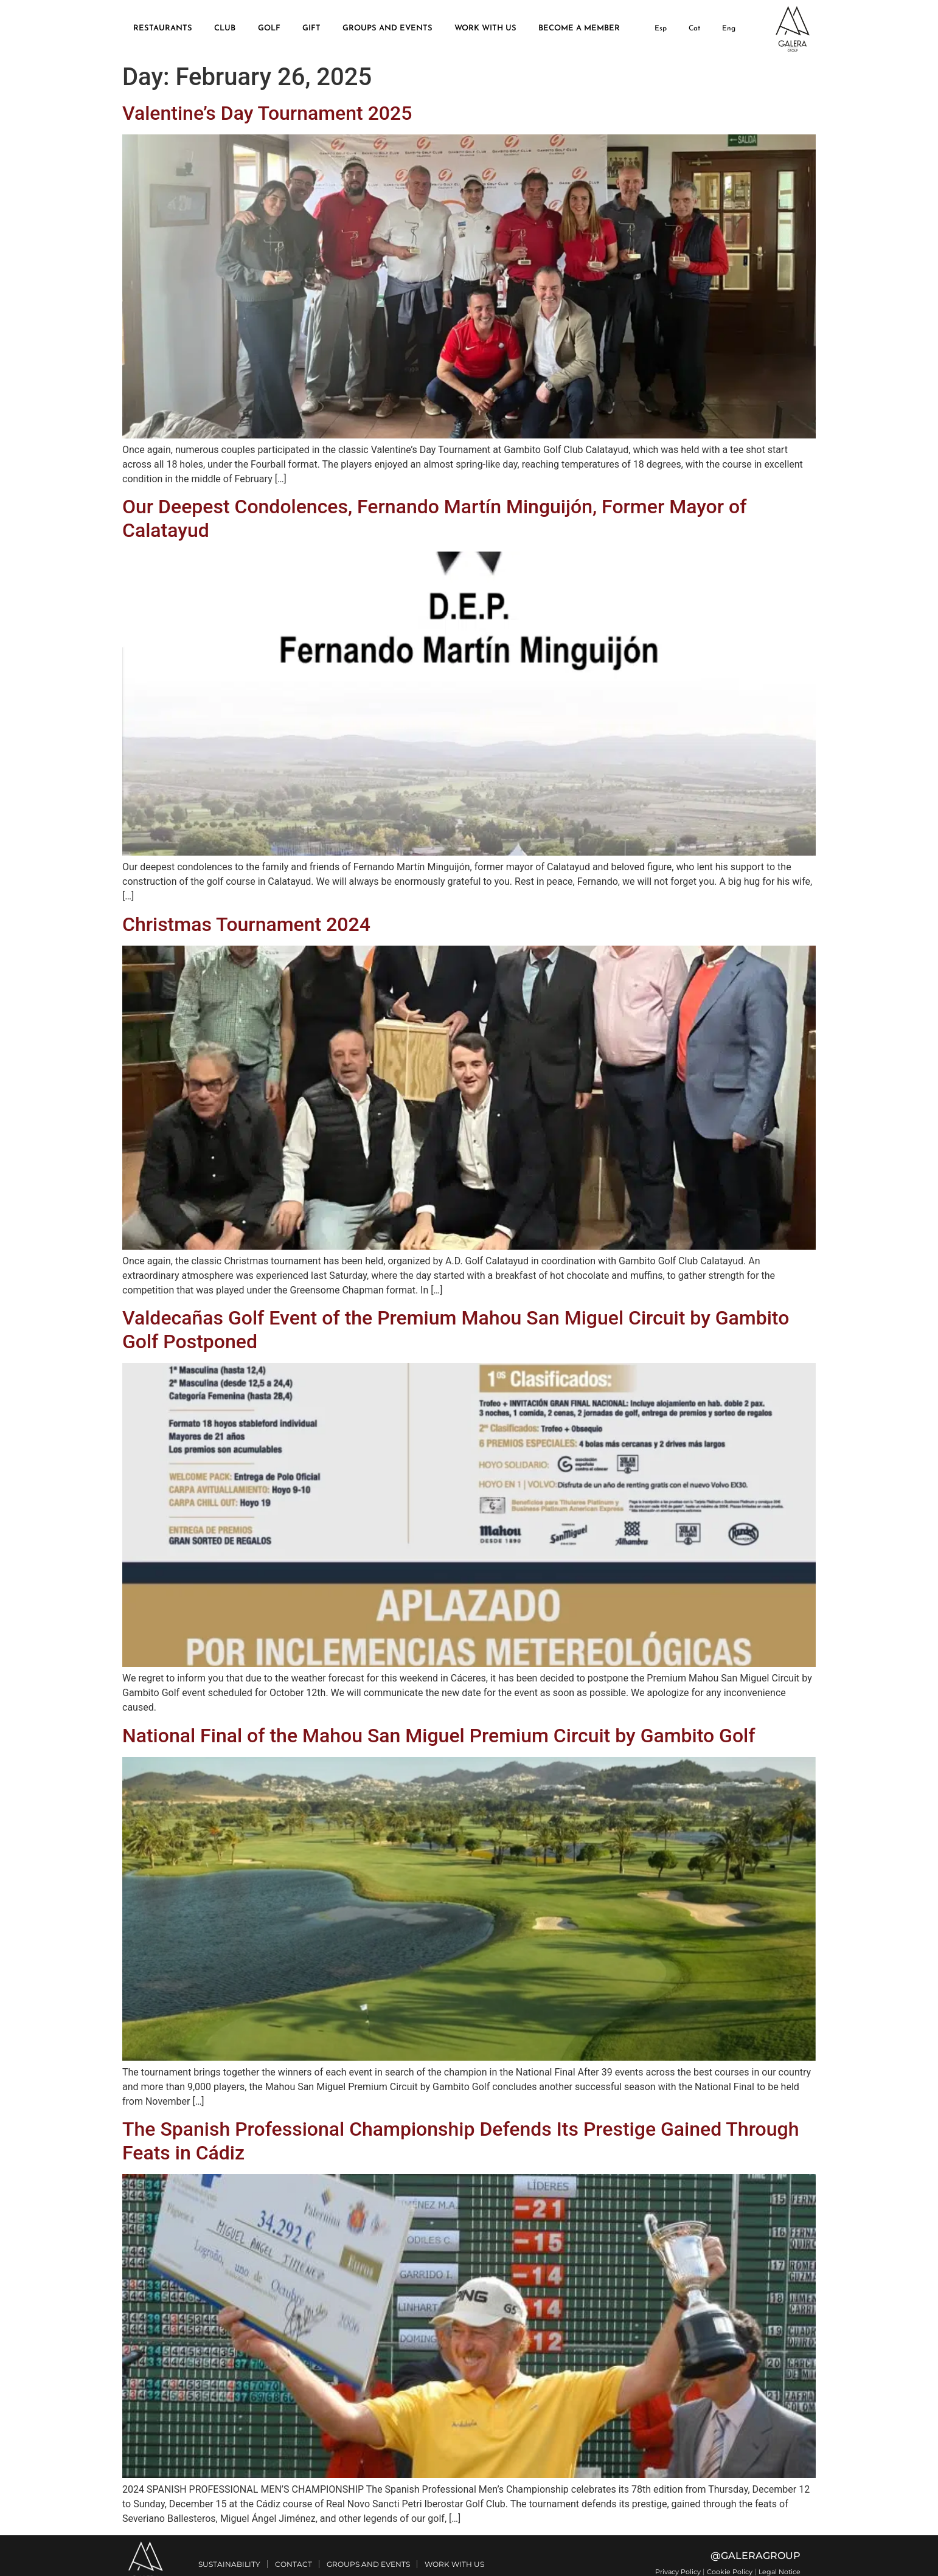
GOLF (269, 28)
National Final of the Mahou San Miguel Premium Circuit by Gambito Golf (439, 1735)
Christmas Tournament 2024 (246, 924)
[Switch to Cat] (694, 29)
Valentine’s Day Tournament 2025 (267, 113)
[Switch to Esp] (660, 29)
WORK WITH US (485, 28)
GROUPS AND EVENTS (387, 28)
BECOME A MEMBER (579, 28)
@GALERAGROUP (755, 2555)
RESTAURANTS (162, 28)
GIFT (311, 28)
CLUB (224, 28)
